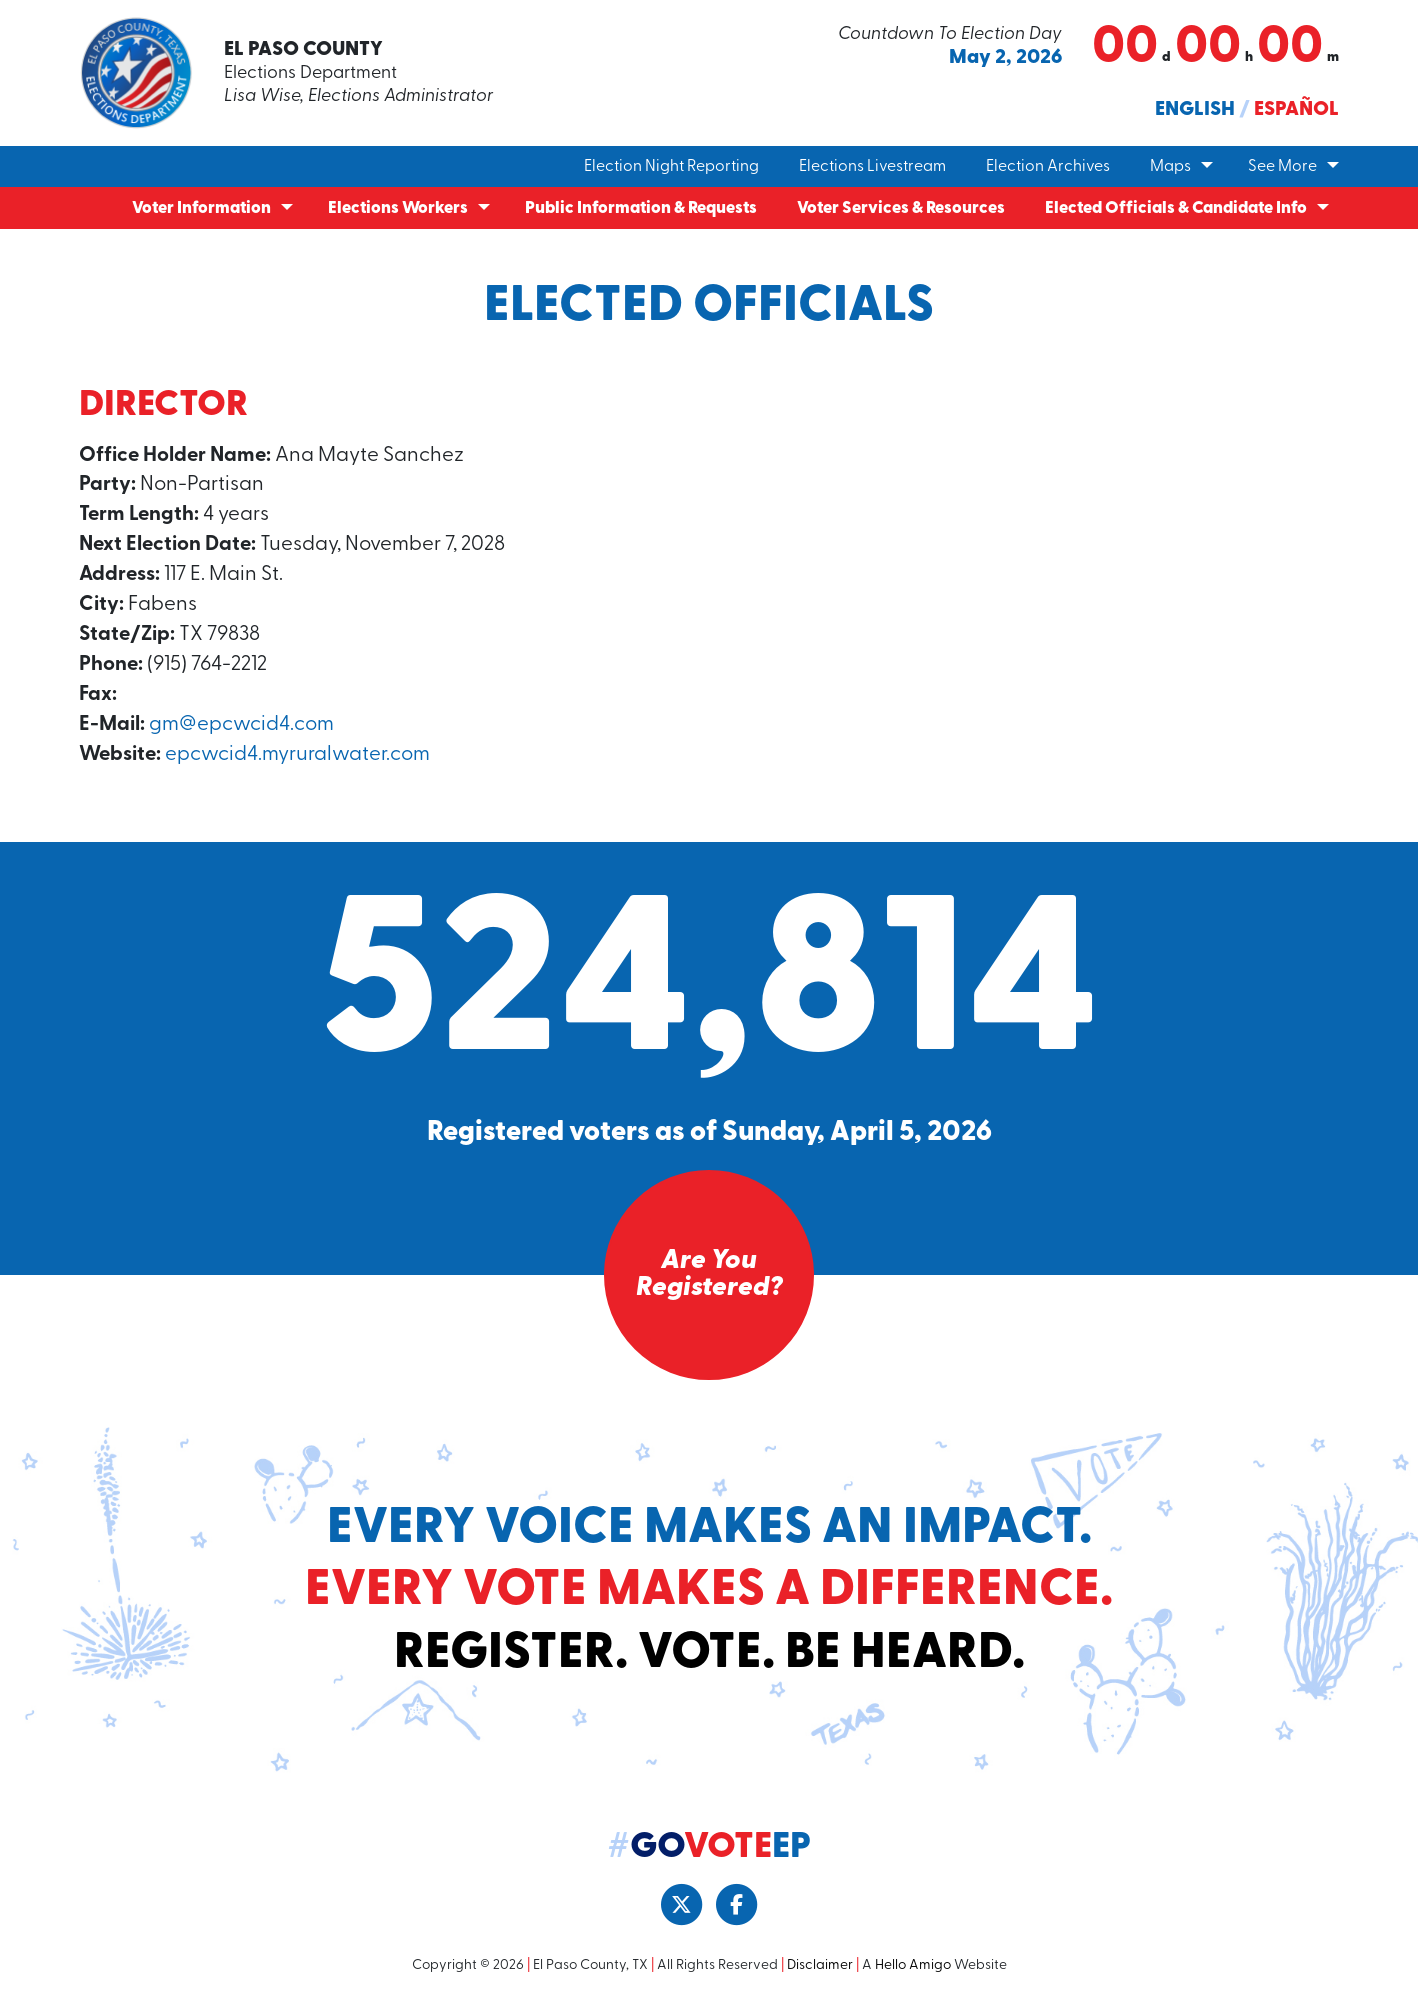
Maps (1170, 167)
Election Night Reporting (671, 167)
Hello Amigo (913, 1972)
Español (1296, 110)
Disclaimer (820, 1972)
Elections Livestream (872, 167)
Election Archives (1048, 167)
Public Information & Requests (641, 208)
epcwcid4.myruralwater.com (301, 760)
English (1195, 110)
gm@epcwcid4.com (243, 729)
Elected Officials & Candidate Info (1176, 208)
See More (1282, 167)
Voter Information (201, 208)
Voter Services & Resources (901, 208)
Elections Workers (398, 208)
